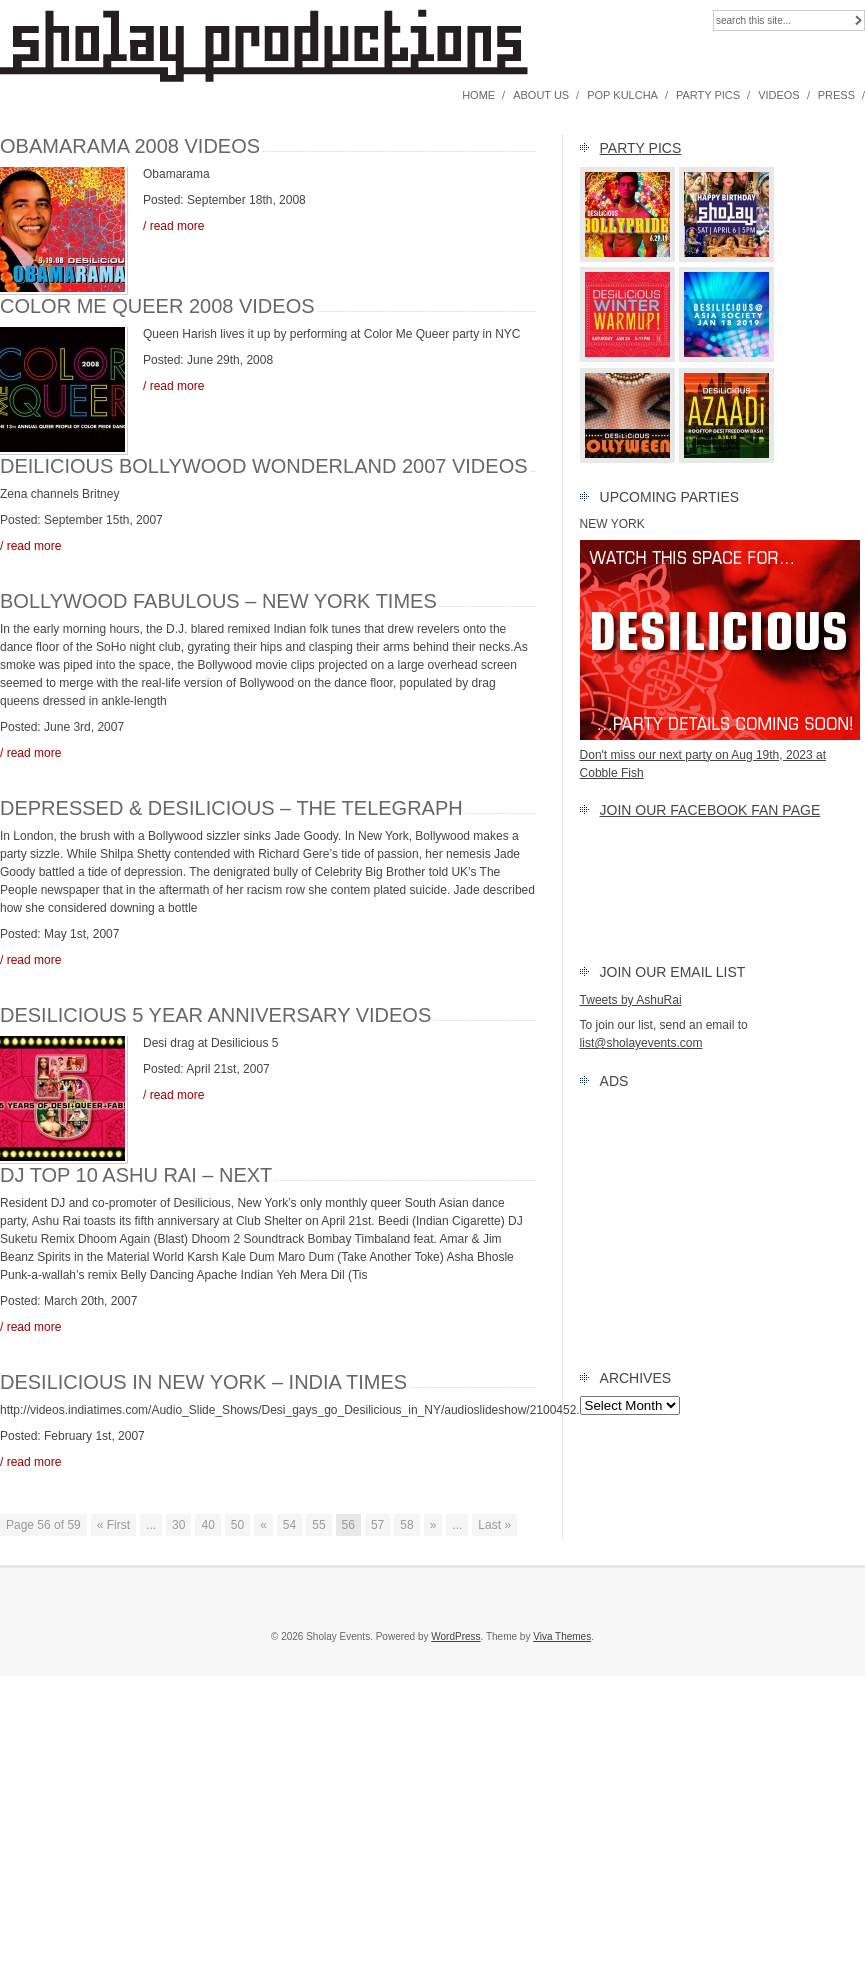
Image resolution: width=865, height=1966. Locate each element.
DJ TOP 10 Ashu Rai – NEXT (136, 1175)
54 (289, 1525)
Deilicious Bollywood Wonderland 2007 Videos (264, 466)
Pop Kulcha (622, 95)
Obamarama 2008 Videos (130, 146)
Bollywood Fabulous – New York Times (218, 601)
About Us (541, 95)
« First (113, 1525)
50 (237, 1525)
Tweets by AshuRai (631, 1000)
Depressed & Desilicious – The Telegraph (231, 808)
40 (207, 1525)
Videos (779, 95)
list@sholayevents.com (641, 1043)
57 (377, 1525)
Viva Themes (562, 1636)
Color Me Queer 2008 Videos (157, 306)
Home (478, 95)
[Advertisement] (722, 1225)
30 (178, 1525)
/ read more (173, 226)
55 (318, 1525)
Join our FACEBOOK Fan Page (710, 810)
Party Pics (708, 95)
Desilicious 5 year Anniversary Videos (215, 1015)
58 (406, 1525)
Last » (494, 1525)
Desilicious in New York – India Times (203, 1382)
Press (836, 95)
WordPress (455, 1636)
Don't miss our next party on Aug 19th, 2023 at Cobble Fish (720, 754)
